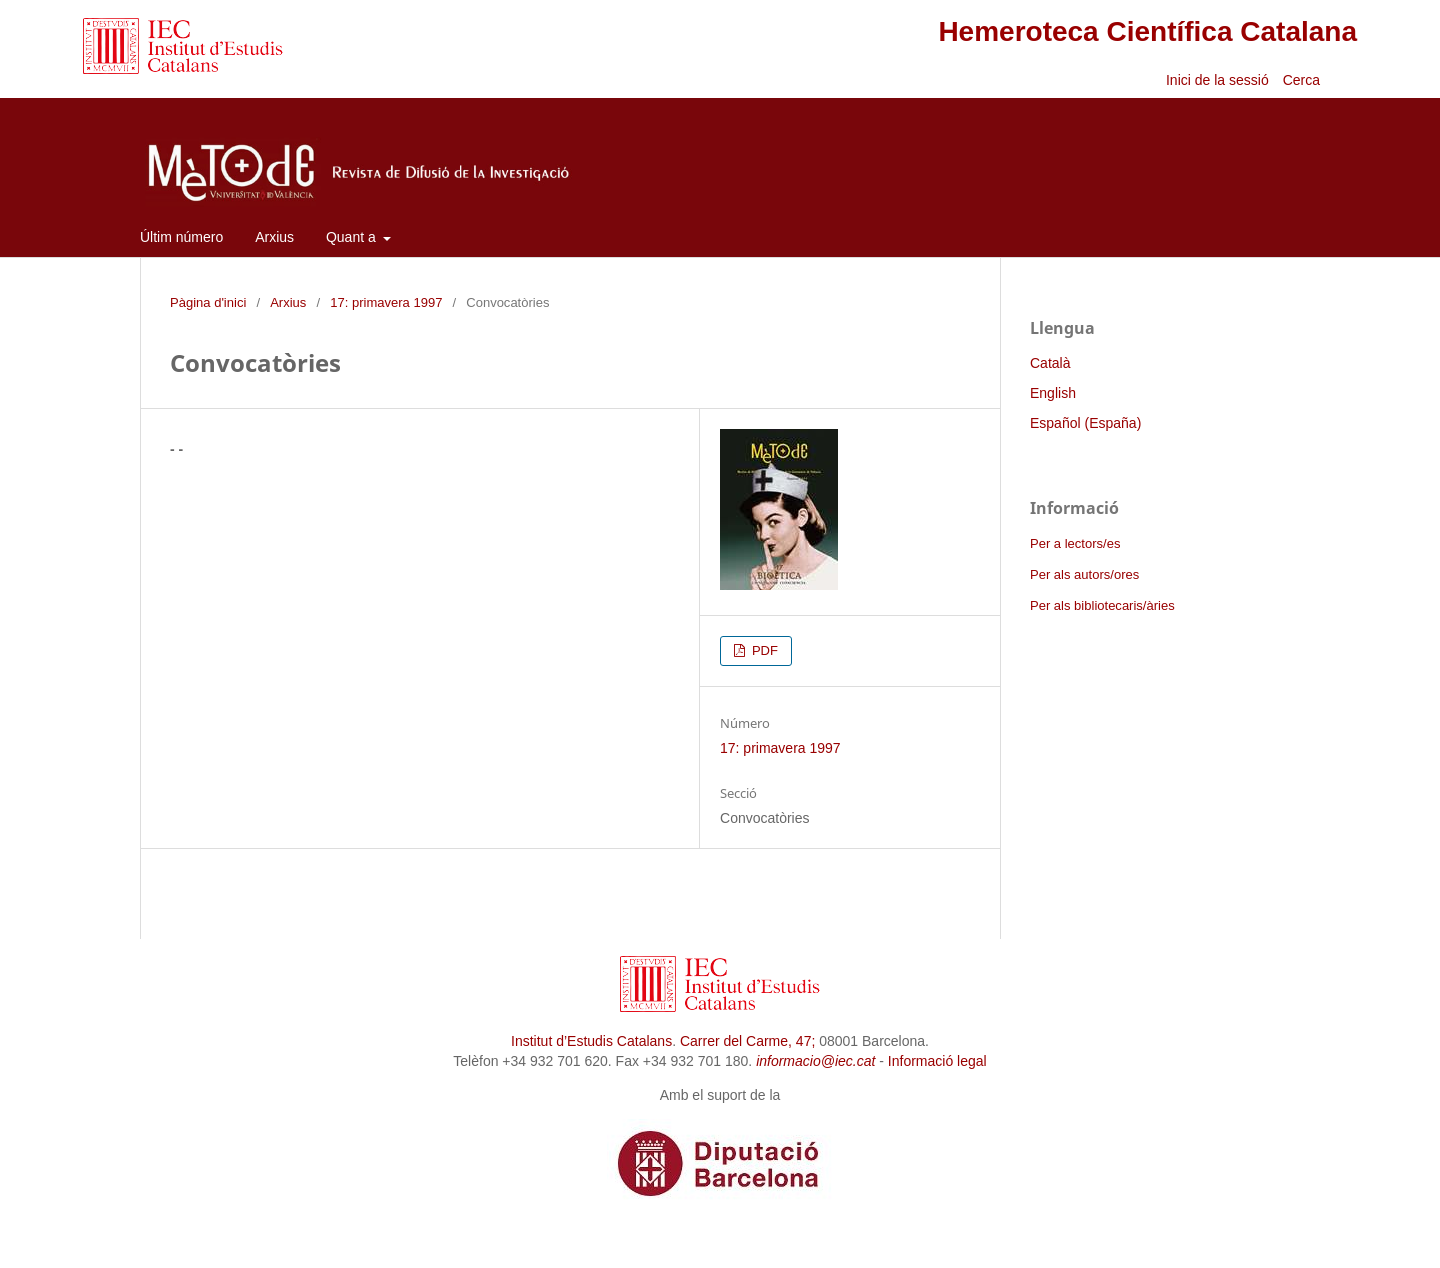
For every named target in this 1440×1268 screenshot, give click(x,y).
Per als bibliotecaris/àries (1102, 605)
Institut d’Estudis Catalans (591, 1041)
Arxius (274, 237)
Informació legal (937, 1061)
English (1053, 393)
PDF (763, 650)
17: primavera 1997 (386, 302)
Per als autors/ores (1084, 574)
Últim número (181, 237)
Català (1050, 363)
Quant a (353, 237)
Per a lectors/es (1075, 543)
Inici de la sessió (1217, 80)
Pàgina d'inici (208, 302)
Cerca (1303, 80)
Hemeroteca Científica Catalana (1147, 31)
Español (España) (1085, 423)
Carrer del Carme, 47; (747, 1041)
